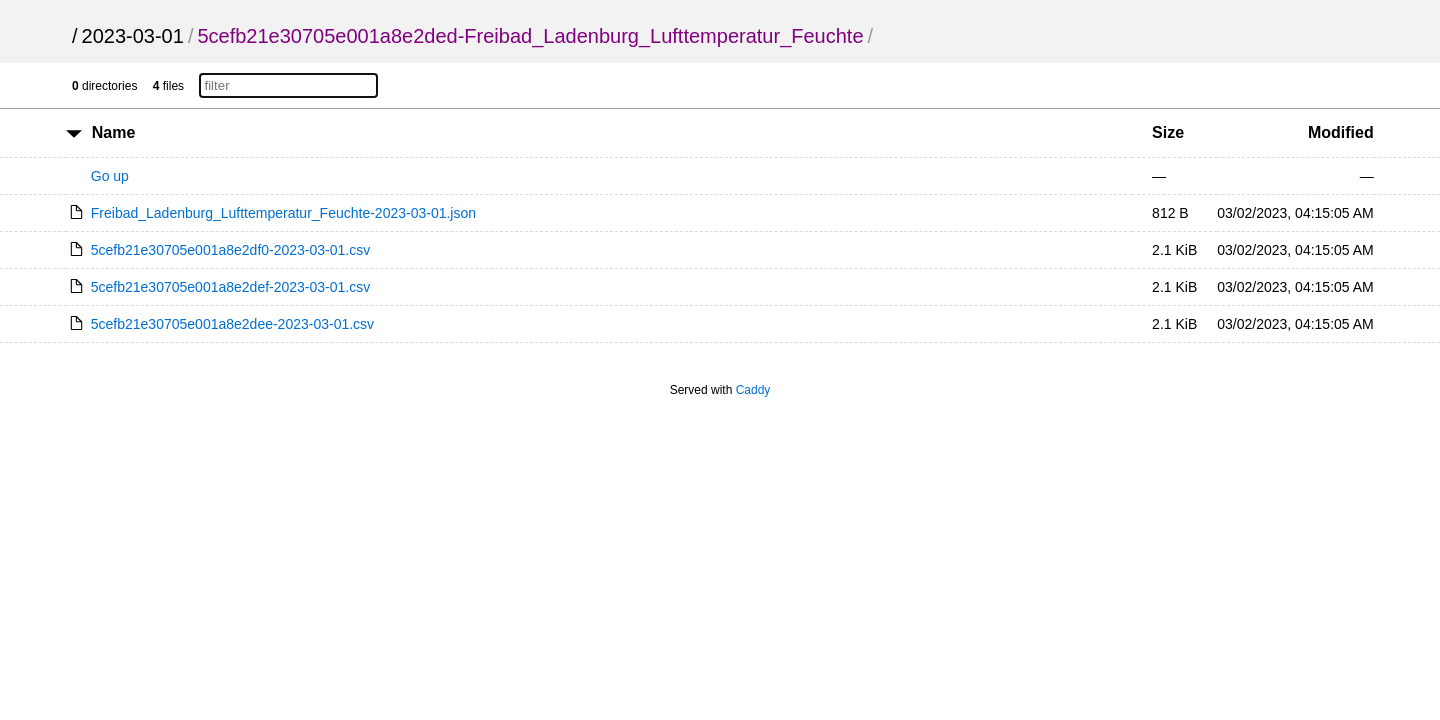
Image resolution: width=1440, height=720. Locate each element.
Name (114, 132)
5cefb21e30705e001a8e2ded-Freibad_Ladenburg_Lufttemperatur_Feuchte (530, 36)
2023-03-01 (133, 36)
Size (1168, 132)
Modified (1341, 132)
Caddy (753, 390)
